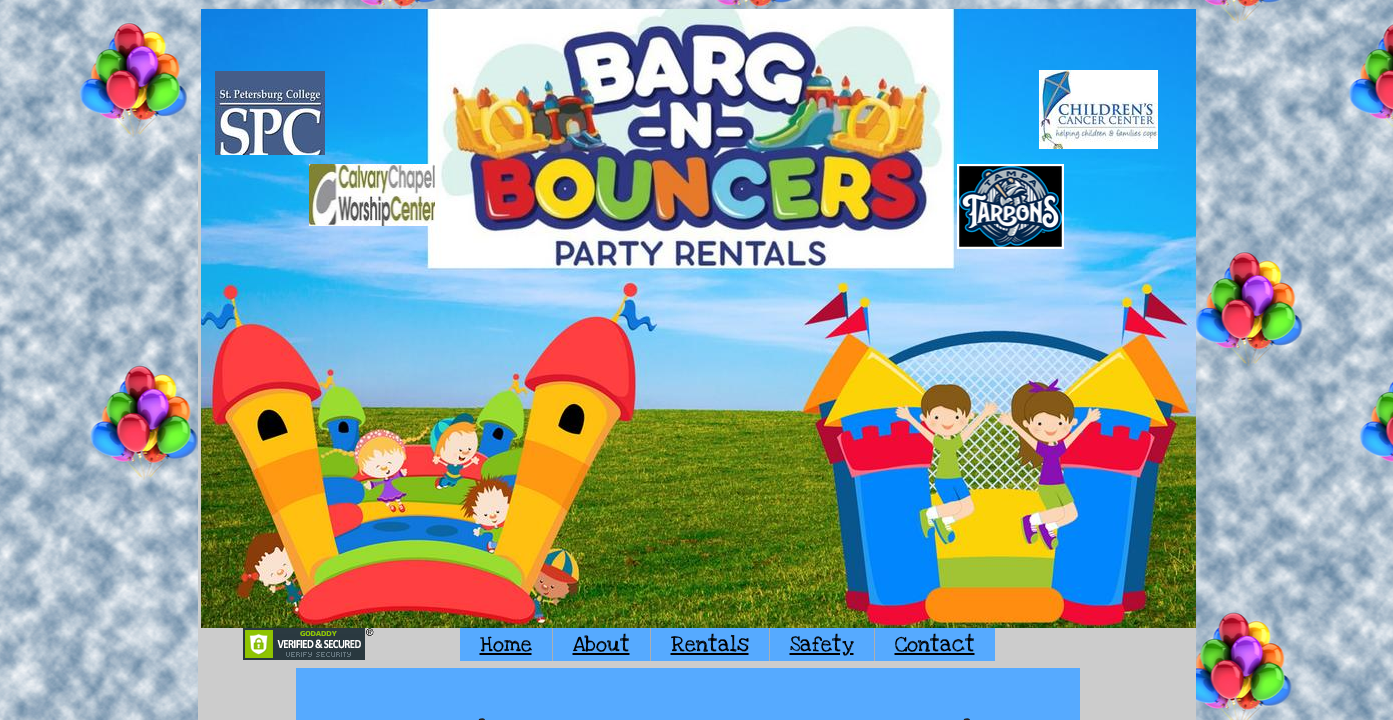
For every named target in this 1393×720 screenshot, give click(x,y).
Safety (822, 644)
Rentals (710, 644)
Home (506, 644)
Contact (935, 644)
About (601, 644)
